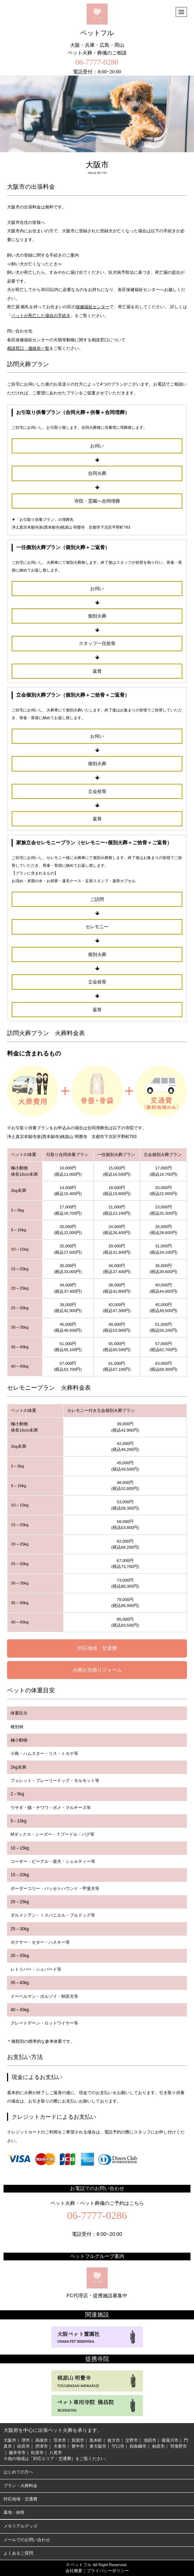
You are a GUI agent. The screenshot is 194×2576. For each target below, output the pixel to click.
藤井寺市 (17, 2453)
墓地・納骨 (14, 2512)
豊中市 (77, 2446)
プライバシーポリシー (108, 2571)
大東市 (60, 2446)
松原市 (37, 2453)
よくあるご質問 (18, 2553)
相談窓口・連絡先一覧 (28, 348)
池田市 (150, 2440)
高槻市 (41, 2440)
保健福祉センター (92, 306)
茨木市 (60, 2440)
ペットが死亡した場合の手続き (40, 315)
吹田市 (23, 2446)
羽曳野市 (178, 2446)
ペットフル (97, 20)
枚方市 (113, 2440)
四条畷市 (138, 2446)
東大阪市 (97, 2446)
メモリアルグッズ (20, 2526)
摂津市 (41, 2446)
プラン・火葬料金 (20, 2486)
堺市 (25, 2440)
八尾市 (55, 2453)
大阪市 (10, 2440)
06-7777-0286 (96, 62)
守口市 (118, 2446)
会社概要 (73, 2571)
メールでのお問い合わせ (27, 2540)
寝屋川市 (170, 2440)
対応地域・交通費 (97, 1648)
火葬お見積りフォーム (97, 1670)
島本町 (95, 2440)
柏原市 (158, 2446)
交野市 (131, 2440)
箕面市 (77, 2440)
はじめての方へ (18, 2472)
